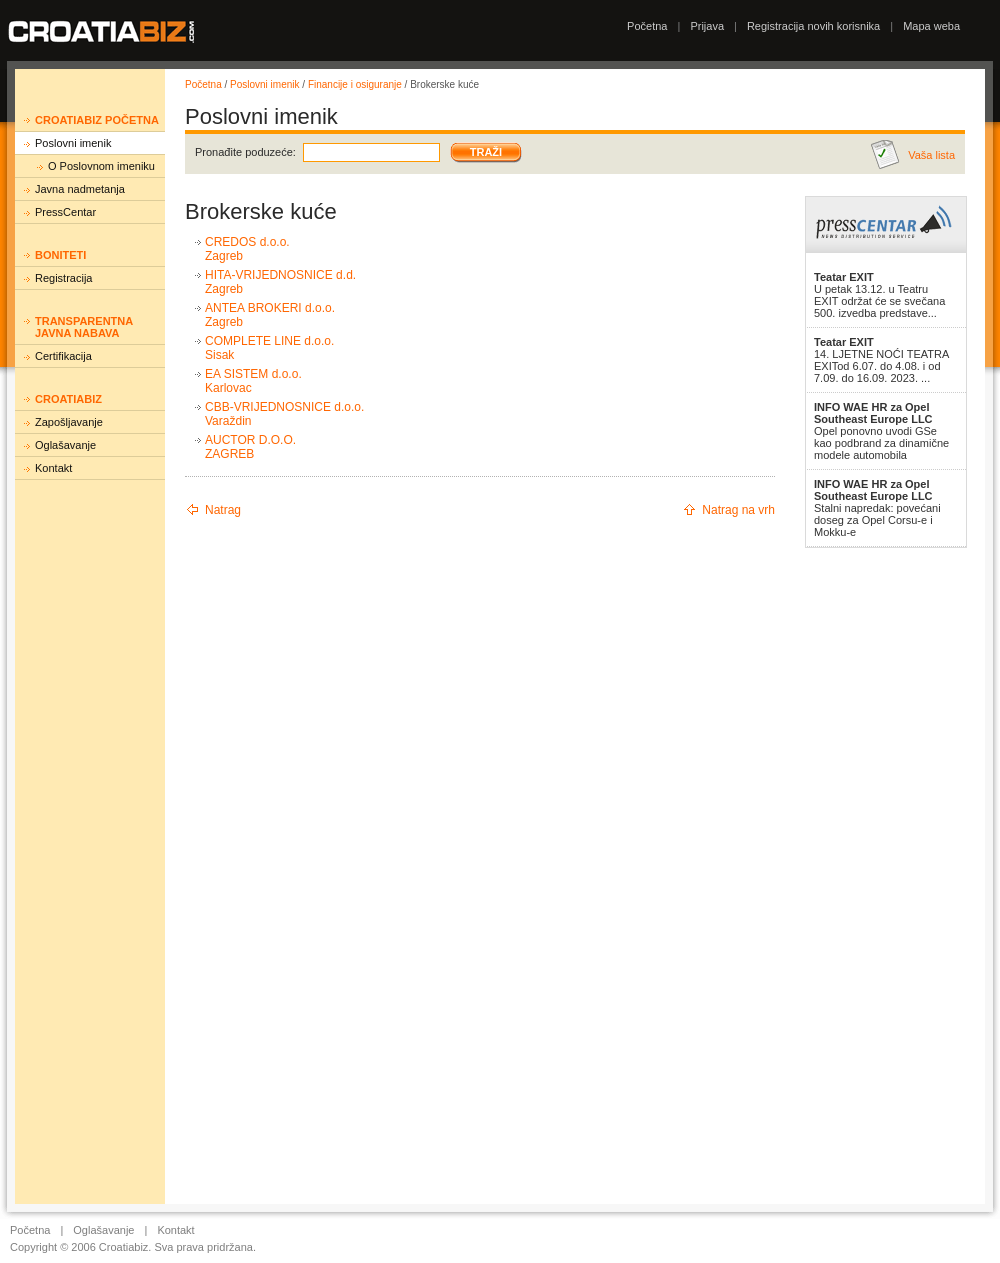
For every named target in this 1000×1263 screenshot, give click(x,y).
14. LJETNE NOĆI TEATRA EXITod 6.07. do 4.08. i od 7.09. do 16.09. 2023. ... (881, 360)
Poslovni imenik (73, 143)
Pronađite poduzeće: (245, 152)
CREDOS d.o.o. (247, 242)
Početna (647, 26)
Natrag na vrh (738, 510)
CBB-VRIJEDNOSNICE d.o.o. (284, 407)
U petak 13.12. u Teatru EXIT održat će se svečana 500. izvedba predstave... (879, 295)
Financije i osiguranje (355, 84)
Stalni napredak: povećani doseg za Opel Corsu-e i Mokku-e (877, 508)
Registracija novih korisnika (813, 26)
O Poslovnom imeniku (101, 166)
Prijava (707, 26)
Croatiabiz (68, 399)
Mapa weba (931, 26)
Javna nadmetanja (80, 189)
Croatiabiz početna (97, 120)
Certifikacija (63, 356)
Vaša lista (931, 155)
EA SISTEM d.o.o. (253, 374)
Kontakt (53, 468)
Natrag (223, 510)
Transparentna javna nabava (84, 327)
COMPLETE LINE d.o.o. (269, 341)
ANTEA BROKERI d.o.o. (270, 308)
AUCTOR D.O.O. (250, 440)
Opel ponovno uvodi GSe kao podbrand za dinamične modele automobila (881, 431)
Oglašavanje (65, 445)
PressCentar (65, 212)
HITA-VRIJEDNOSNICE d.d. (280, 275)
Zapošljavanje (69, 422)
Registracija (63, 278)
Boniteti (60, 255)
